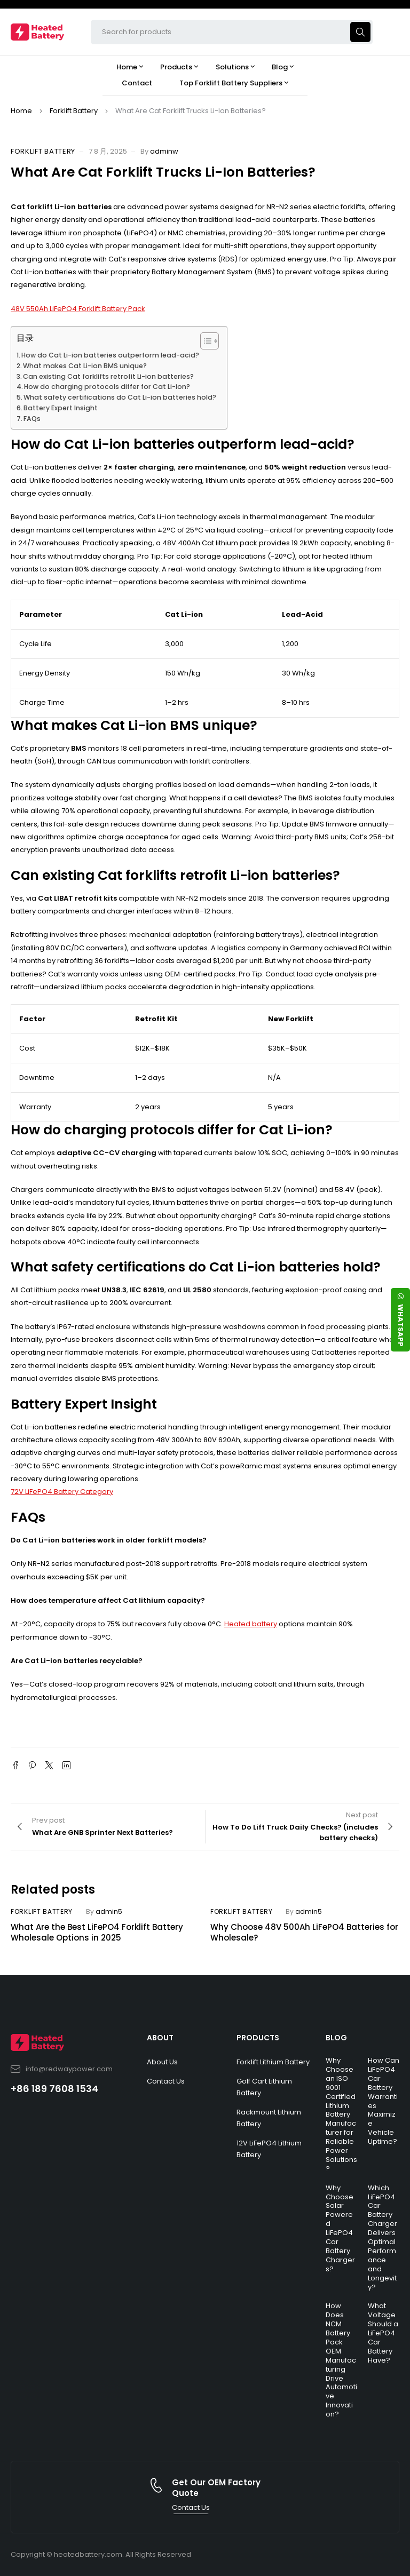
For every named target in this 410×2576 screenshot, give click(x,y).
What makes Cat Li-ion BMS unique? (85, 365)
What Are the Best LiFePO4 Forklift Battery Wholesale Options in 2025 (97, 1932)
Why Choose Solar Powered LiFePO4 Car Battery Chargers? (340, 2228)
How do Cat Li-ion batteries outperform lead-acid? (110, 355)
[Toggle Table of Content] (204, 341)
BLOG (336, 2037)
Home (21, 111)
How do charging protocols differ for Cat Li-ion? (107, 386)
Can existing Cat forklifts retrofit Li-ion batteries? (108, 376)
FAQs (32, 418)
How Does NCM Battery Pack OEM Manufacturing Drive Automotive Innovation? (341, 2360)
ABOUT (160, 2037)
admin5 (109, 1911)
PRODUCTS (257, 2037)
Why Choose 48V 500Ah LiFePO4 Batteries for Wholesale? (304, 1932)
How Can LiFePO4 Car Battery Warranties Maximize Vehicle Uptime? (383, 2100)
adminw (164, 151)
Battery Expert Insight (60, 407)
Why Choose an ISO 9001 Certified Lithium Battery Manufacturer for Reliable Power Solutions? (341, 2114)
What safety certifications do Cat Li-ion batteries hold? (119, 397)
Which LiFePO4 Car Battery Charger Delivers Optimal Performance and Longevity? (382, 2237)
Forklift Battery (74, 111)
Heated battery (250, 1624)
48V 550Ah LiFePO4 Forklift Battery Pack (78, 309)
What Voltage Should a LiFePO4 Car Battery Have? (383, 2333)
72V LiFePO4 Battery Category (62, 1491)
